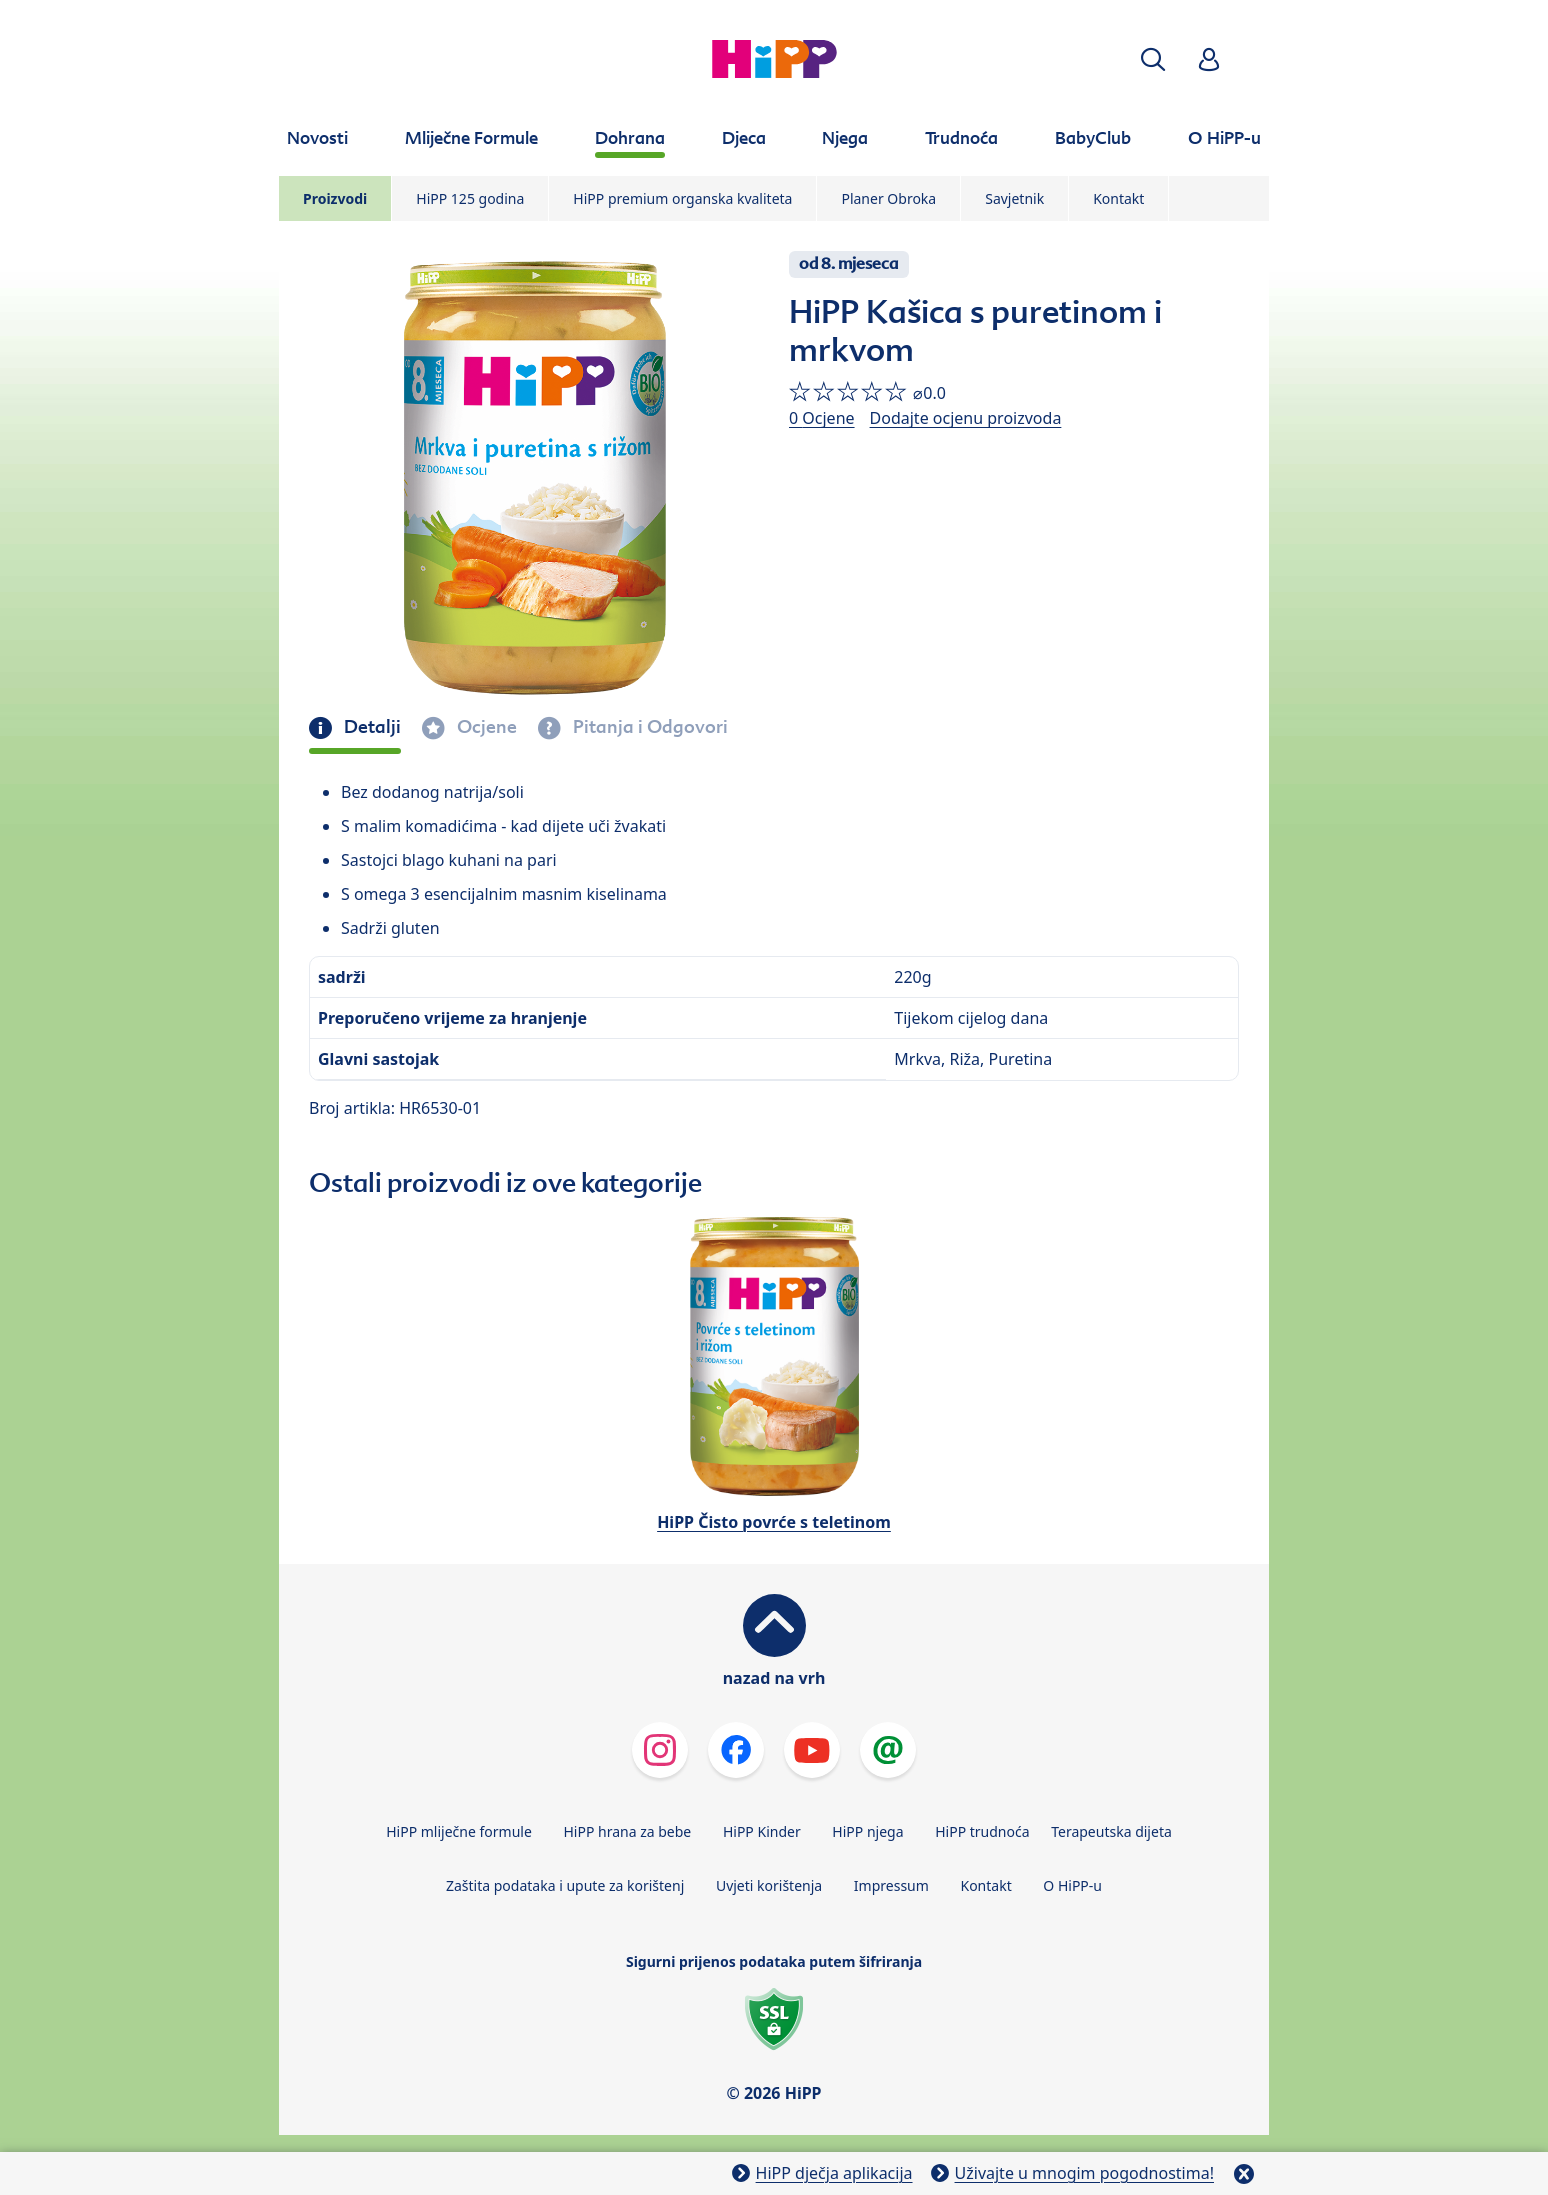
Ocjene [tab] (485, 727)
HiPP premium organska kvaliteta (682, 198)
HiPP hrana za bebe (627, 1831)
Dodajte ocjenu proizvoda (966, 418)
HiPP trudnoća (982, 1831)
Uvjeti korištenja (769, 1885)
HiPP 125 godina (470, 198)
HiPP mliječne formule (459, 1831)
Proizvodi (335, 198)
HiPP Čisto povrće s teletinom (774, 1522)
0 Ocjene (822, 418)
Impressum (891, 1885)
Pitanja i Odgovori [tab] (648, 727)
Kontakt (1118, 198)
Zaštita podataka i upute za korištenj (565, 1885)
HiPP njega (867, 1831)
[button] (1153, 59)
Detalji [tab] (370, 727)
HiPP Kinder (762, 1831)
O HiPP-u (1072, 1885)
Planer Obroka (888, 198)
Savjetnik (1014, 198)
